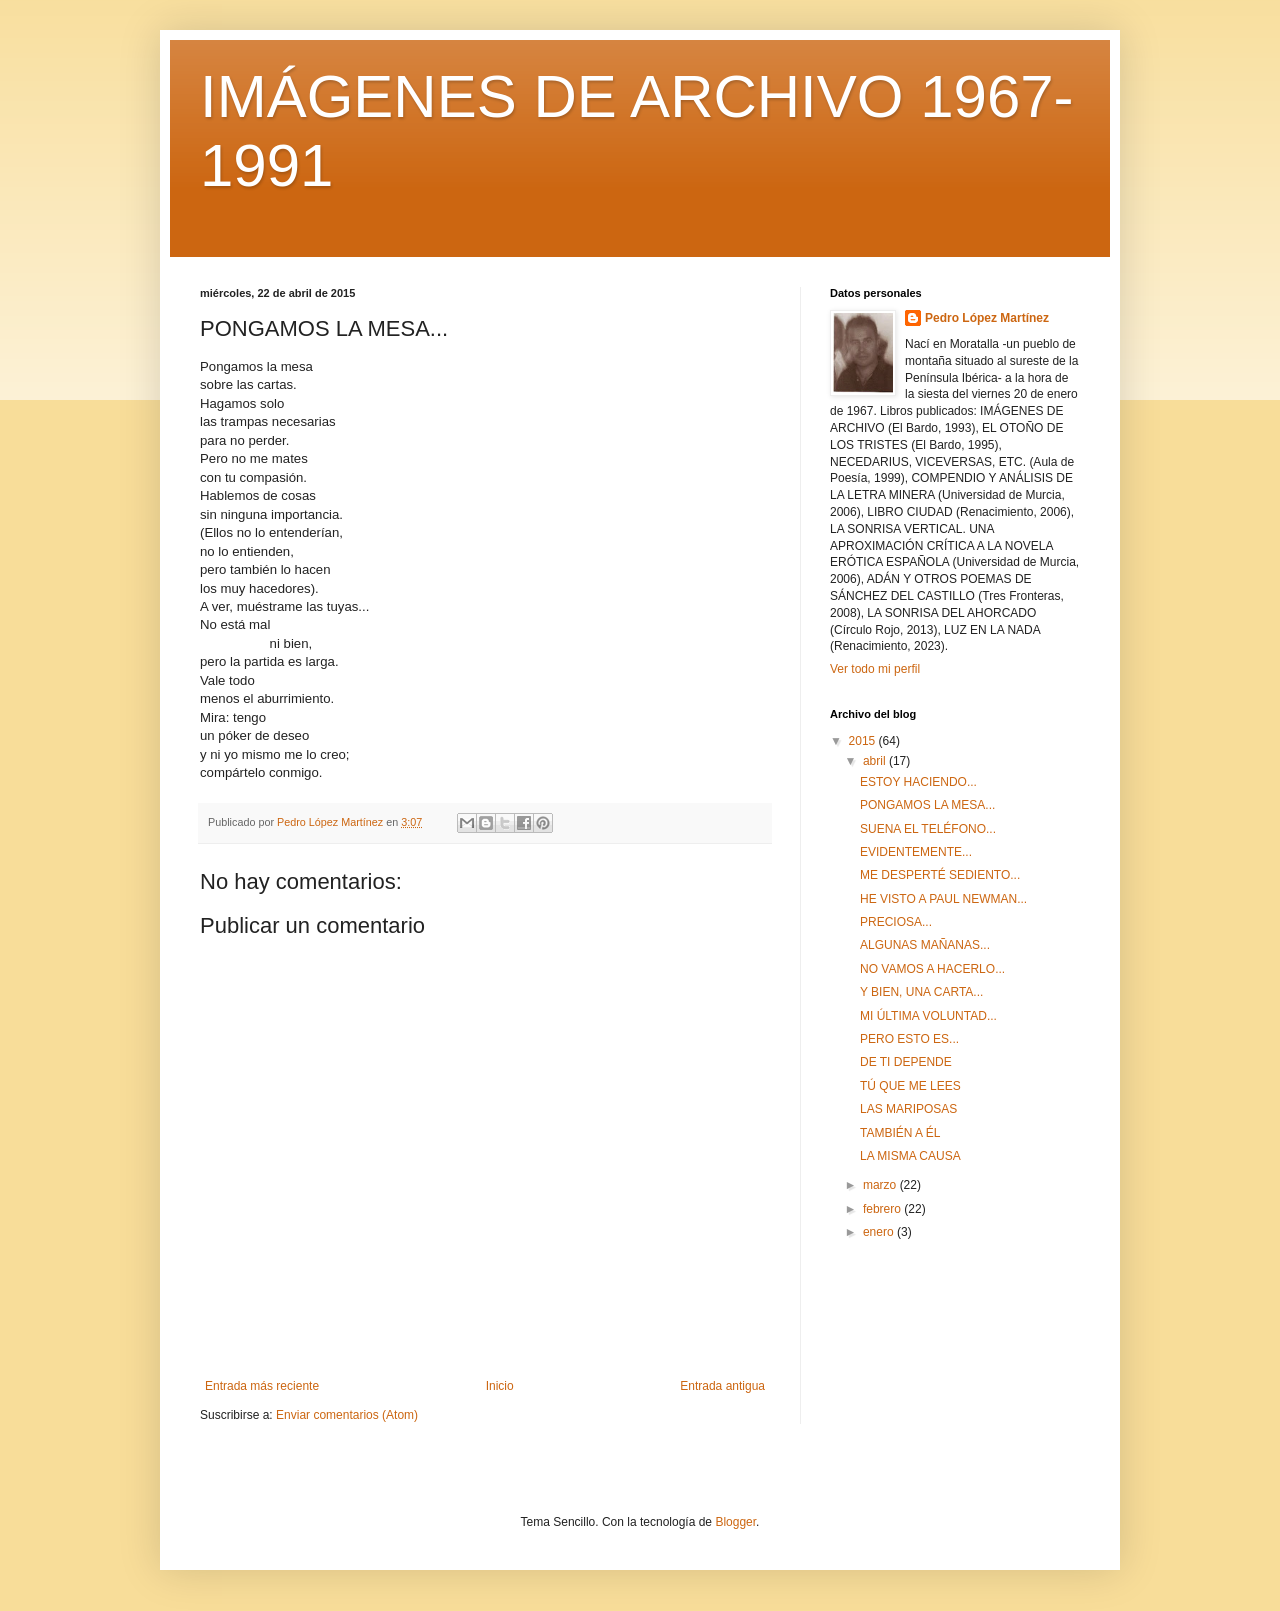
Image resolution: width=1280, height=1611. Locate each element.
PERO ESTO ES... (909, 1039)
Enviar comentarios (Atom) (347, 1415)
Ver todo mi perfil (875, 669)
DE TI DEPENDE (906, 1062)
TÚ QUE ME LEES (910, 1086)
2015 (864, 741)
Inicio (500, 1386)
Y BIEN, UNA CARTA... (921, 992)
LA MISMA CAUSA (910, 1156)
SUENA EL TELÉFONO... (928, 829)
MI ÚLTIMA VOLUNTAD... (928, 1016)
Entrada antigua (722, 1386)
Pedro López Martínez (987, 318)
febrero (883, 1209)
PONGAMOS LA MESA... (927, 805)
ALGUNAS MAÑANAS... (925, 945)
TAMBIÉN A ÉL (900, 1133)
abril (876, 761)
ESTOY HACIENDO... (918, 782)
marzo (881, 1185)
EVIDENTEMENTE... (916, 852)
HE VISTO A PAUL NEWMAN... (943, 899)
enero (880, 1232)
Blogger (735, 1522)
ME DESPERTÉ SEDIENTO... (940, 875)
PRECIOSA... (896, 922)
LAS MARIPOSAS (908, 1109)
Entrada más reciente (262, 1386)
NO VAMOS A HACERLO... (932, 969)
